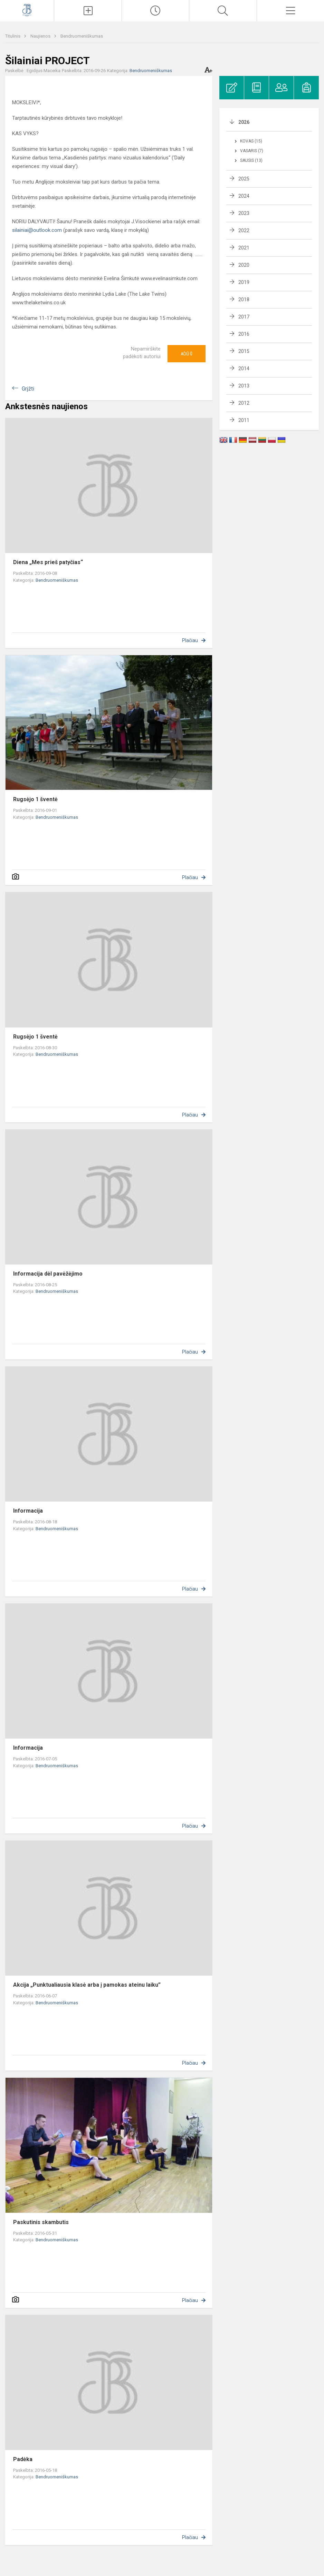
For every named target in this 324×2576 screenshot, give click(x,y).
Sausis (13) (251, 160)
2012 (243, 403)
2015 (243, 351)
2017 (243, 316)
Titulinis (13, 36)
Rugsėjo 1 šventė (35, 799)
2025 (243, 178)
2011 (243, 420)
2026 (243, 122)
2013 (243, 386)
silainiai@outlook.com (37, 230)
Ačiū (186, 353)
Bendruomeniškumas (81, 36)
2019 (243, 282)
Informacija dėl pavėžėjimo (48, 1273)
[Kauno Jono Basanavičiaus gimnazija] (27, 10)
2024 (243, 196)
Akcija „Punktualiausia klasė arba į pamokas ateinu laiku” (87, 1985)
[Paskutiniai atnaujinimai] (155, 10)
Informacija (28, 1510)
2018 (243, 299)
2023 (243, 213)
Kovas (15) (251, 141)
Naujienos (40, 36)
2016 (243, 334)
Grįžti (28, 388)
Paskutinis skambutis (41, 2222)
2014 (243, 368)
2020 (243, 265)
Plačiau (190, 640)
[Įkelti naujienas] (87, 10)
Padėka (22, 2459)
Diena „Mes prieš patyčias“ (48, 562)
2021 (243, 247)
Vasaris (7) (251, 150)
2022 (243, 230)
